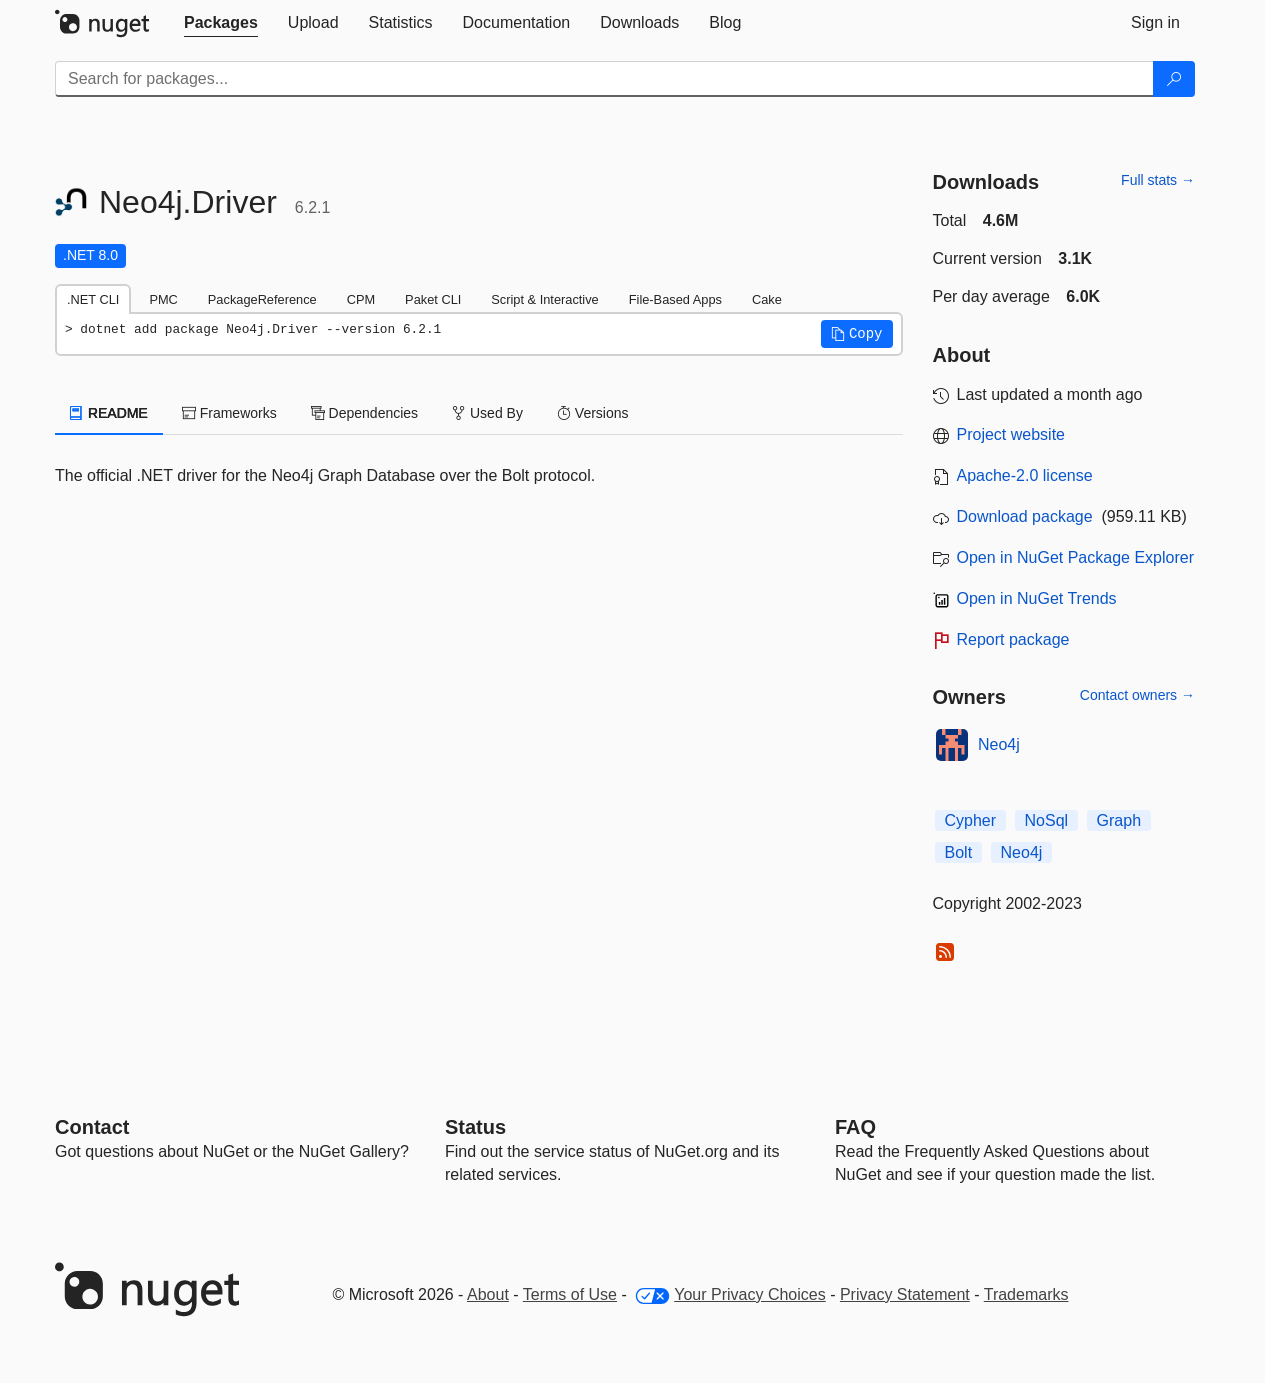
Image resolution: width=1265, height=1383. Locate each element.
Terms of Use (570, 1294)
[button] (857, 334)
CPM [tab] (361, 299)
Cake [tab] (767, 299)
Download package (1025, 516)
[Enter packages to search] (604, 79)
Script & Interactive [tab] (544, 299)
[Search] (1174, 79)
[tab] (221, 23)
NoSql (1047, 820)
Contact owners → (1137, 695)
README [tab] (109, 413)
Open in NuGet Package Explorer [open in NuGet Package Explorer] (1075, 557)
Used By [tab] (487, 413)
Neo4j (999, 744)
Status (475, 1127)
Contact (92, 1127)
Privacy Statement (905, 1294)
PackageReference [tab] (262, 299)
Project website (1011, 434)
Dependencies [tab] (364, 413)
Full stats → (1158, 180)
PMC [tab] (163, 299)
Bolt (959, 852)
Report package (1013, 639)
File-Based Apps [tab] (675, 299)
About (488, 1294)
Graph (1119, 820)
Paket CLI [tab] (433, 299)
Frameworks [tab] (229, 413)
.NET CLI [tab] (93, 299)
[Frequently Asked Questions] (855, 1127)
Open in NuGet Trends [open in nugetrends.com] (1037, 598)
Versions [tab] (593, 413)
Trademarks (1026, 1294)
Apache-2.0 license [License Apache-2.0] (1025, 475)
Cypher (971, 820)
